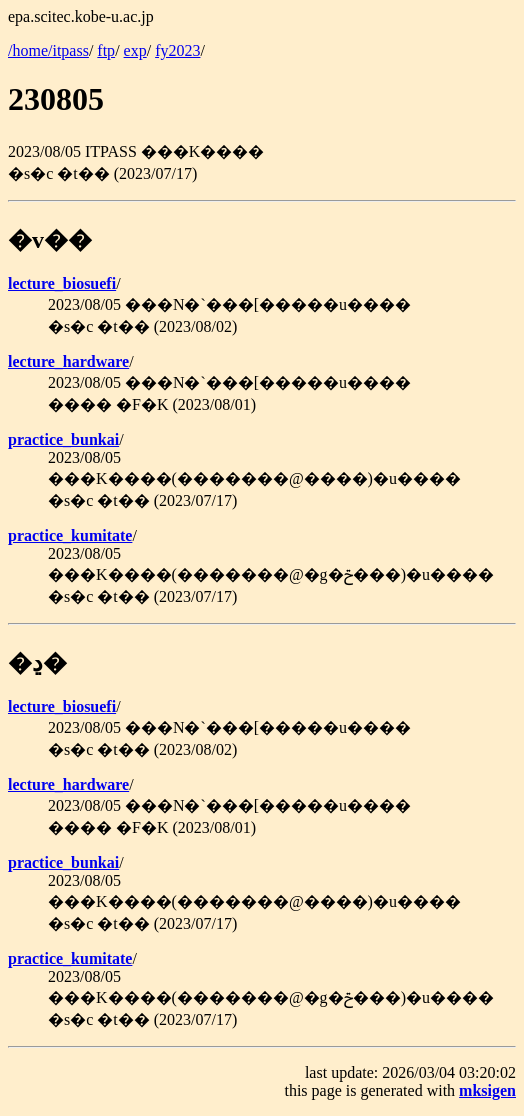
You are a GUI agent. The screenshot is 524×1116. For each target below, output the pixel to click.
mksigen (487, 1090)
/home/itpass (48, 50)
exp (135, 50)
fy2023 (177, 50)
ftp (106, 50)
